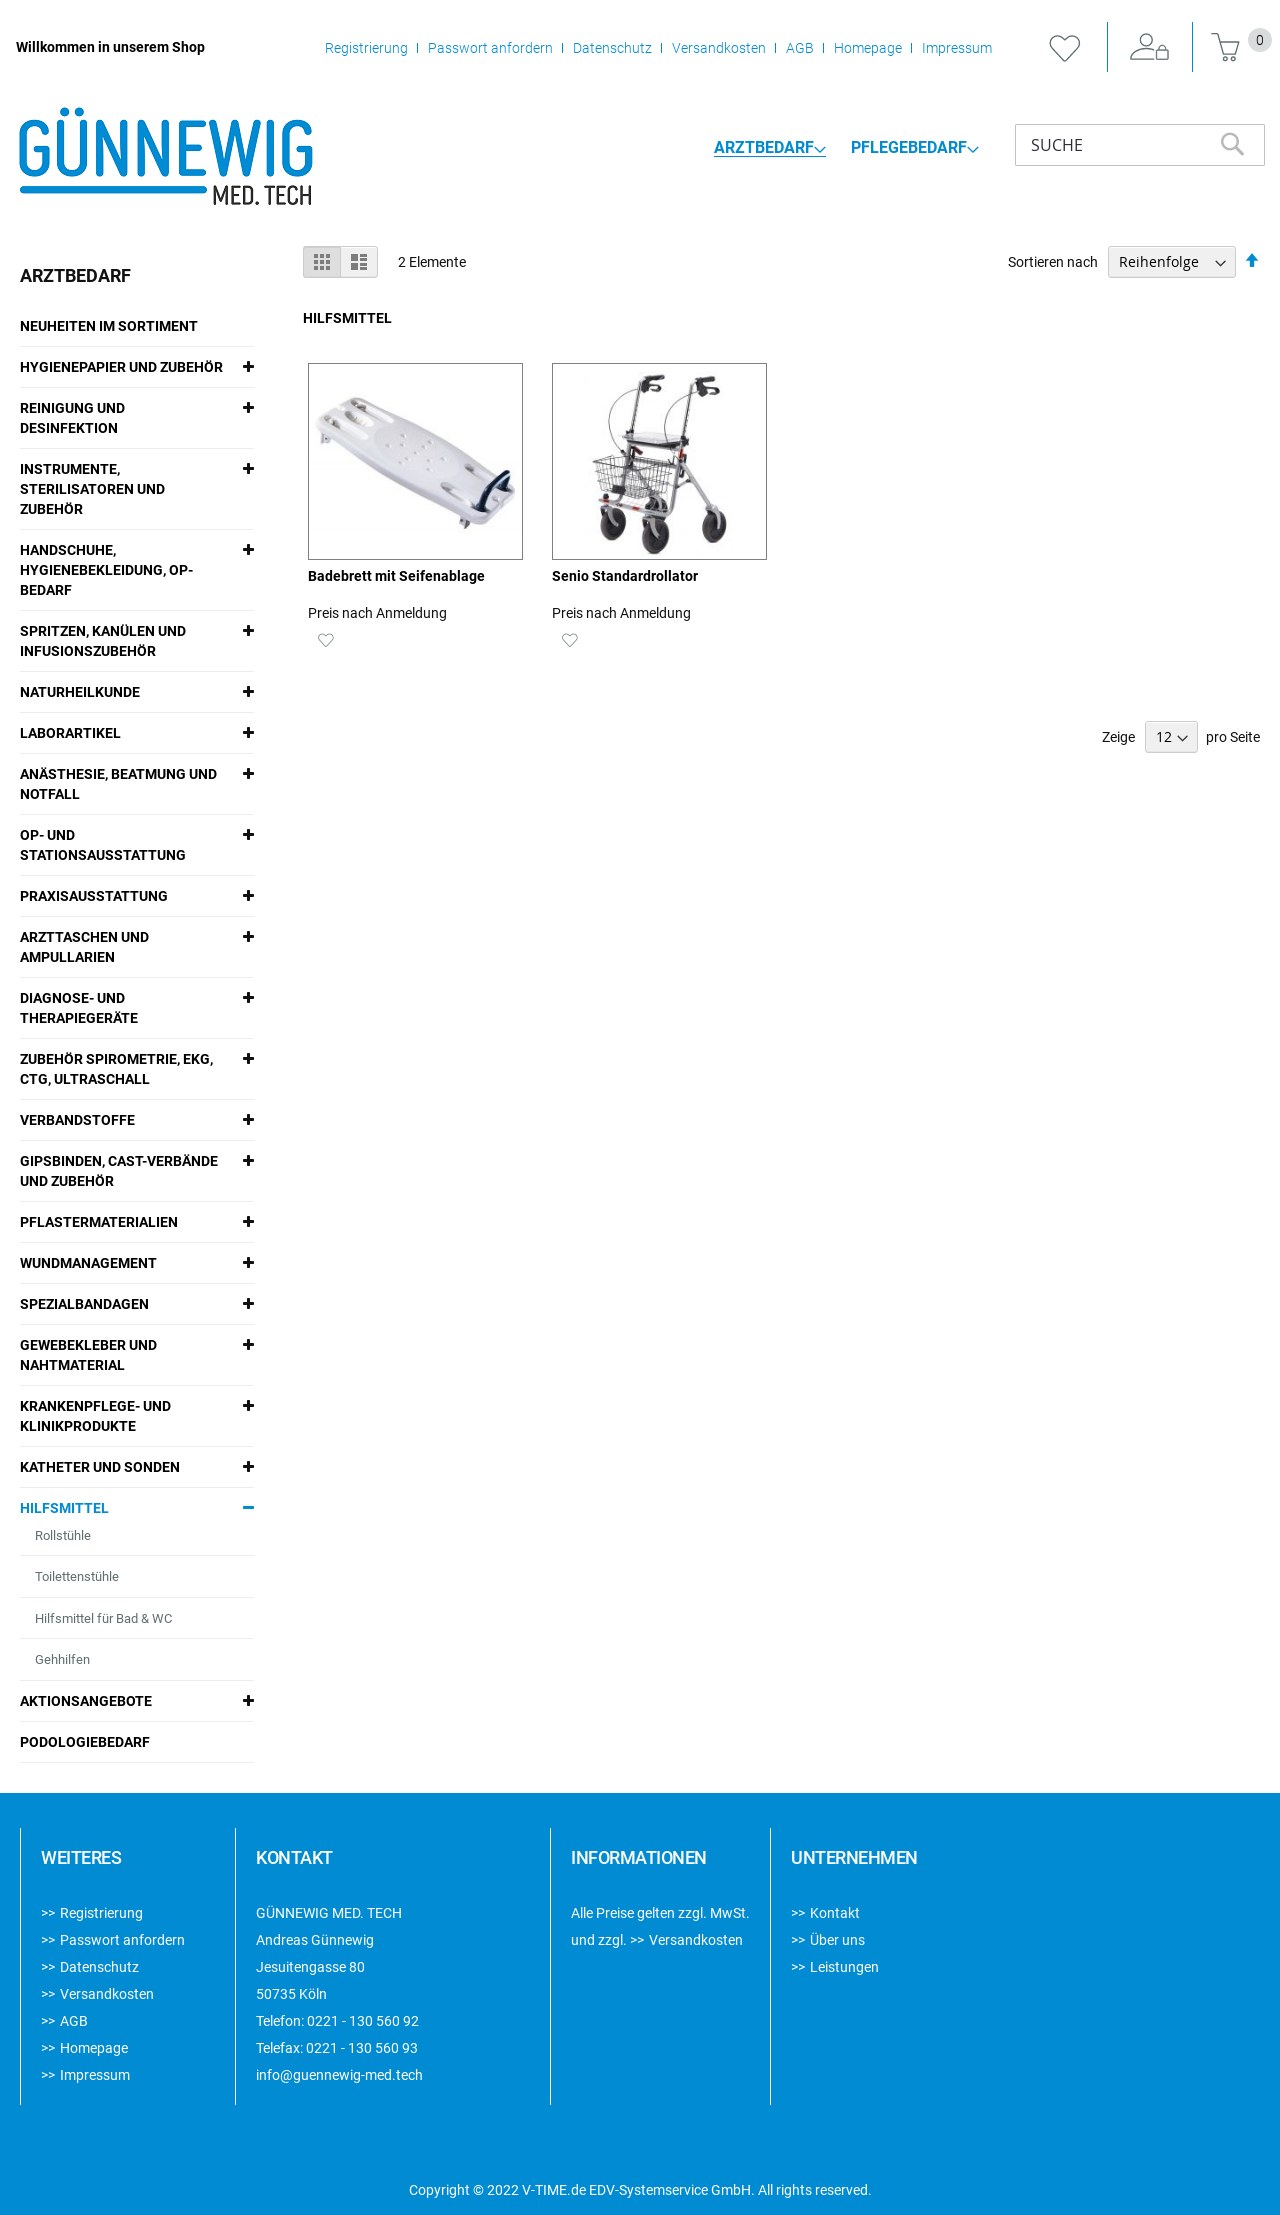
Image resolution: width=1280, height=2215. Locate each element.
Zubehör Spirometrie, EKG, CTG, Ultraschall (116, 1069)
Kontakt (835, 1913)
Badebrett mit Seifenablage (396, 576)
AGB (800, 48)
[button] (325, 638)
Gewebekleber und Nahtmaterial (88, 1355)
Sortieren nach (1053, 262)
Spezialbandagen (84, 1304)
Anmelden (1150, 48)
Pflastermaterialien (99, 1222)
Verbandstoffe (77, 1120)
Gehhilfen (62, 1659)
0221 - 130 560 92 (363, 2021)
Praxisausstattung (94, 896)
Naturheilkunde (80, 692)
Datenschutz (612, 48)
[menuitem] (770, 148)
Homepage (868, 48)
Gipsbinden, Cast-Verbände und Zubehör (119, 1171)
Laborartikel (70, 733)
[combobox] (1140, 145)
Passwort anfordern (490, 48)
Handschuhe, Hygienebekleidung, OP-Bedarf (106, 570)
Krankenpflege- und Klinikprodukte (95, 1416)
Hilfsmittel (64, 1508)
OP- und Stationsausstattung (103, 845)
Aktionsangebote (86, 1701)
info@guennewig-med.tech (339, 2075)
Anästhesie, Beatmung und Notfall (118, 784)
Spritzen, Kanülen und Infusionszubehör (103, 641)
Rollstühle (63, 1535)
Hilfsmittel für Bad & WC (103, 1618)
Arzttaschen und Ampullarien (84, 947)
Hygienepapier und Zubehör (121, 367)
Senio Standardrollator (625, 576)
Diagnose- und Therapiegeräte (79, 1008)
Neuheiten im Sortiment (109, 326)
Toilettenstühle (77, 1576)
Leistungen (844, 1967)
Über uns (837, 1940)
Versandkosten (719, 48)
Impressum (957, 48)
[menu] (847, 147)
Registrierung (366, 48)
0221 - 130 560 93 (362, 2048)
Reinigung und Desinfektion (72, 418)
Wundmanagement (88, 1263)
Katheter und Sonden (100, 1467)
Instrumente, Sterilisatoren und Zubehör (92, 489)
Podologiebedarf (85, 1742)
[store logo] (165, 157)
